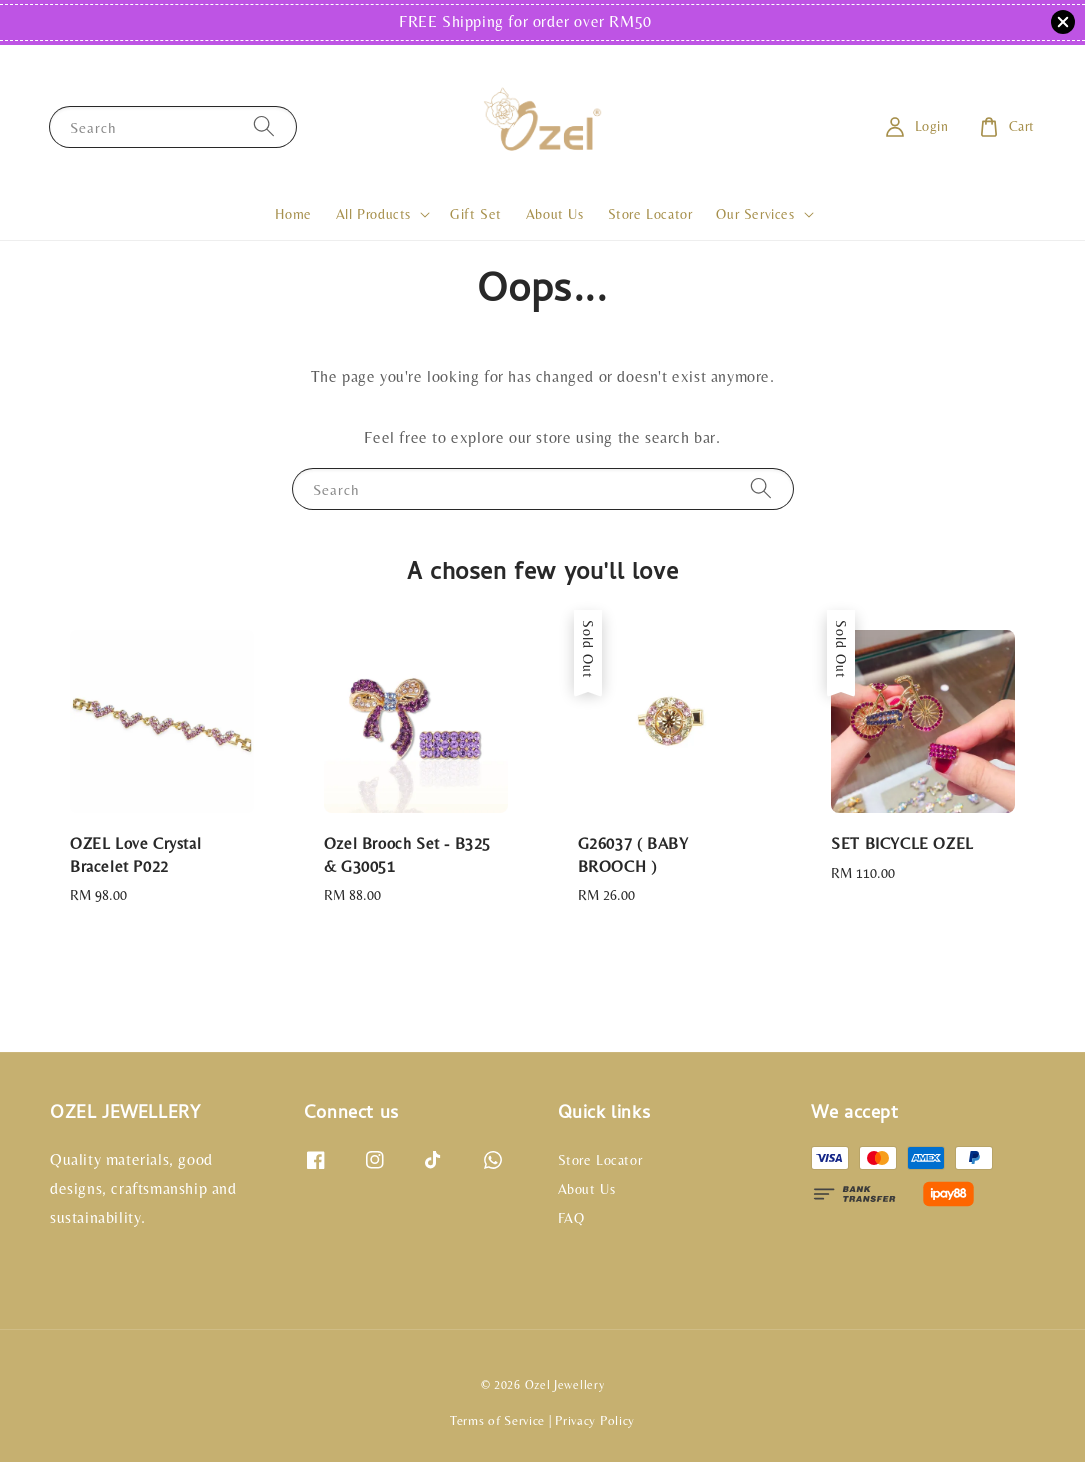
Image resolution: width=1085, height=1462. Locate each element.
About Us (555, 214)
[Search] (264, 126)
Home (293, 214)
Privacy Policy (595, 1420)
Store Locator (650, 214)
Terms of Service (497, 1420)
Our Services (755, 214)
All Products (373, 214)
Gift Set (476, 214)
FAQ (571, 1218)
